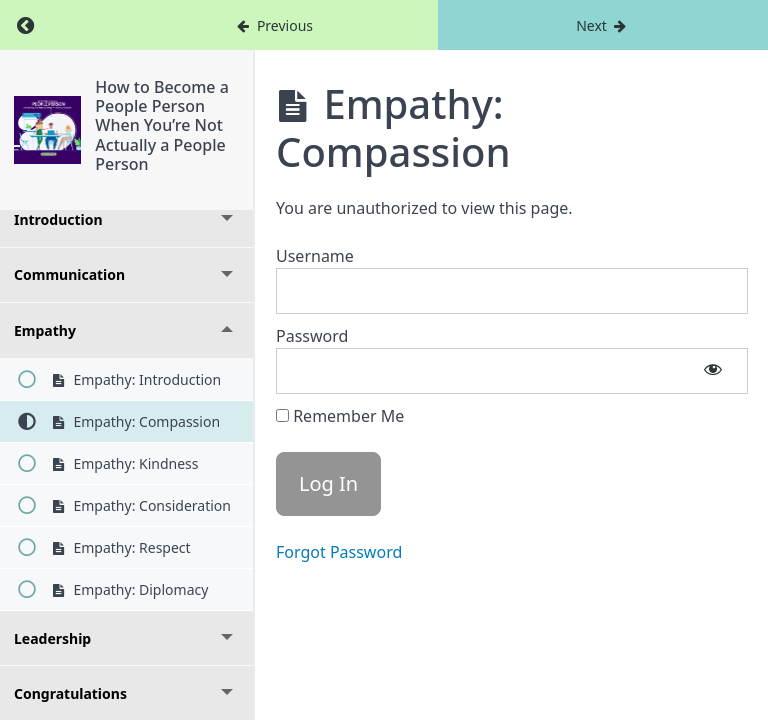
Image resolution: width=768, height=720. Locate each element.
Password (312, 336)
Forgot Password (339, 552)
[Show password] (713, 371)
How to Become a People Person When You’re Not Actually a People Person (163, 125)
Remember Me (340, 416)
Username (315, 256)
